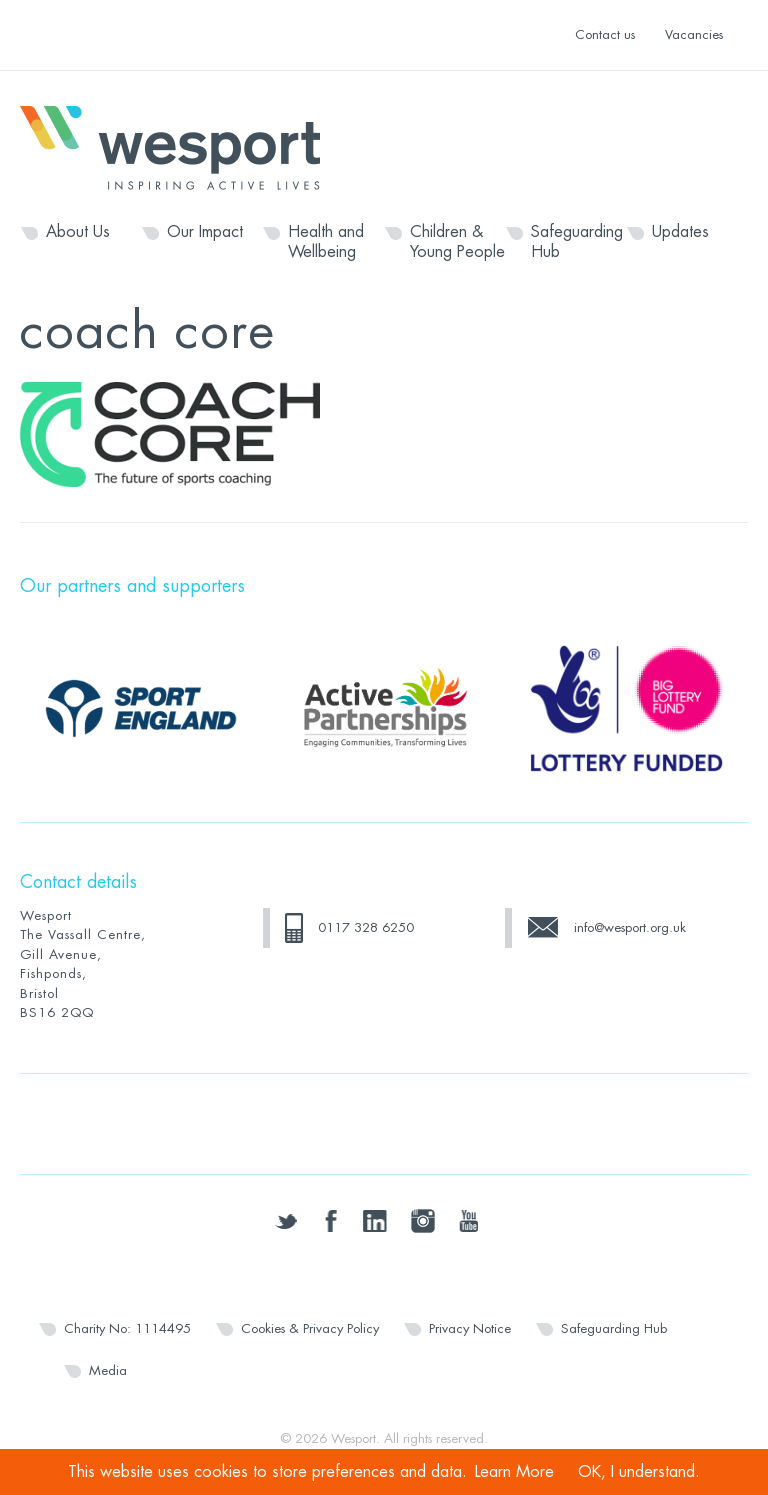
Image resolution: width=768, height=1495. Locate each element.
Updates (680, 232)
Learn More (514, 1472)
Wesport (180, 146)
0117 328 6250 (366, 927)
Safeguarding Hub (577, 242)
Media (108, 1370)
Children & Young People (457, 242)
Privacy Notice (470, 1328)
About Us (78, 232)
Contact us (605, 34)
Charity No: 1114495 (127, 1328)
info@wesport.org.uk (630, 927)
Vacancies (694, 34)
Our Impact (205, 232)
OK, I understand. (639, 1472)
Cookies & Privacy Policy (310, 1328)
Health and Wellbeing (326, 242)
